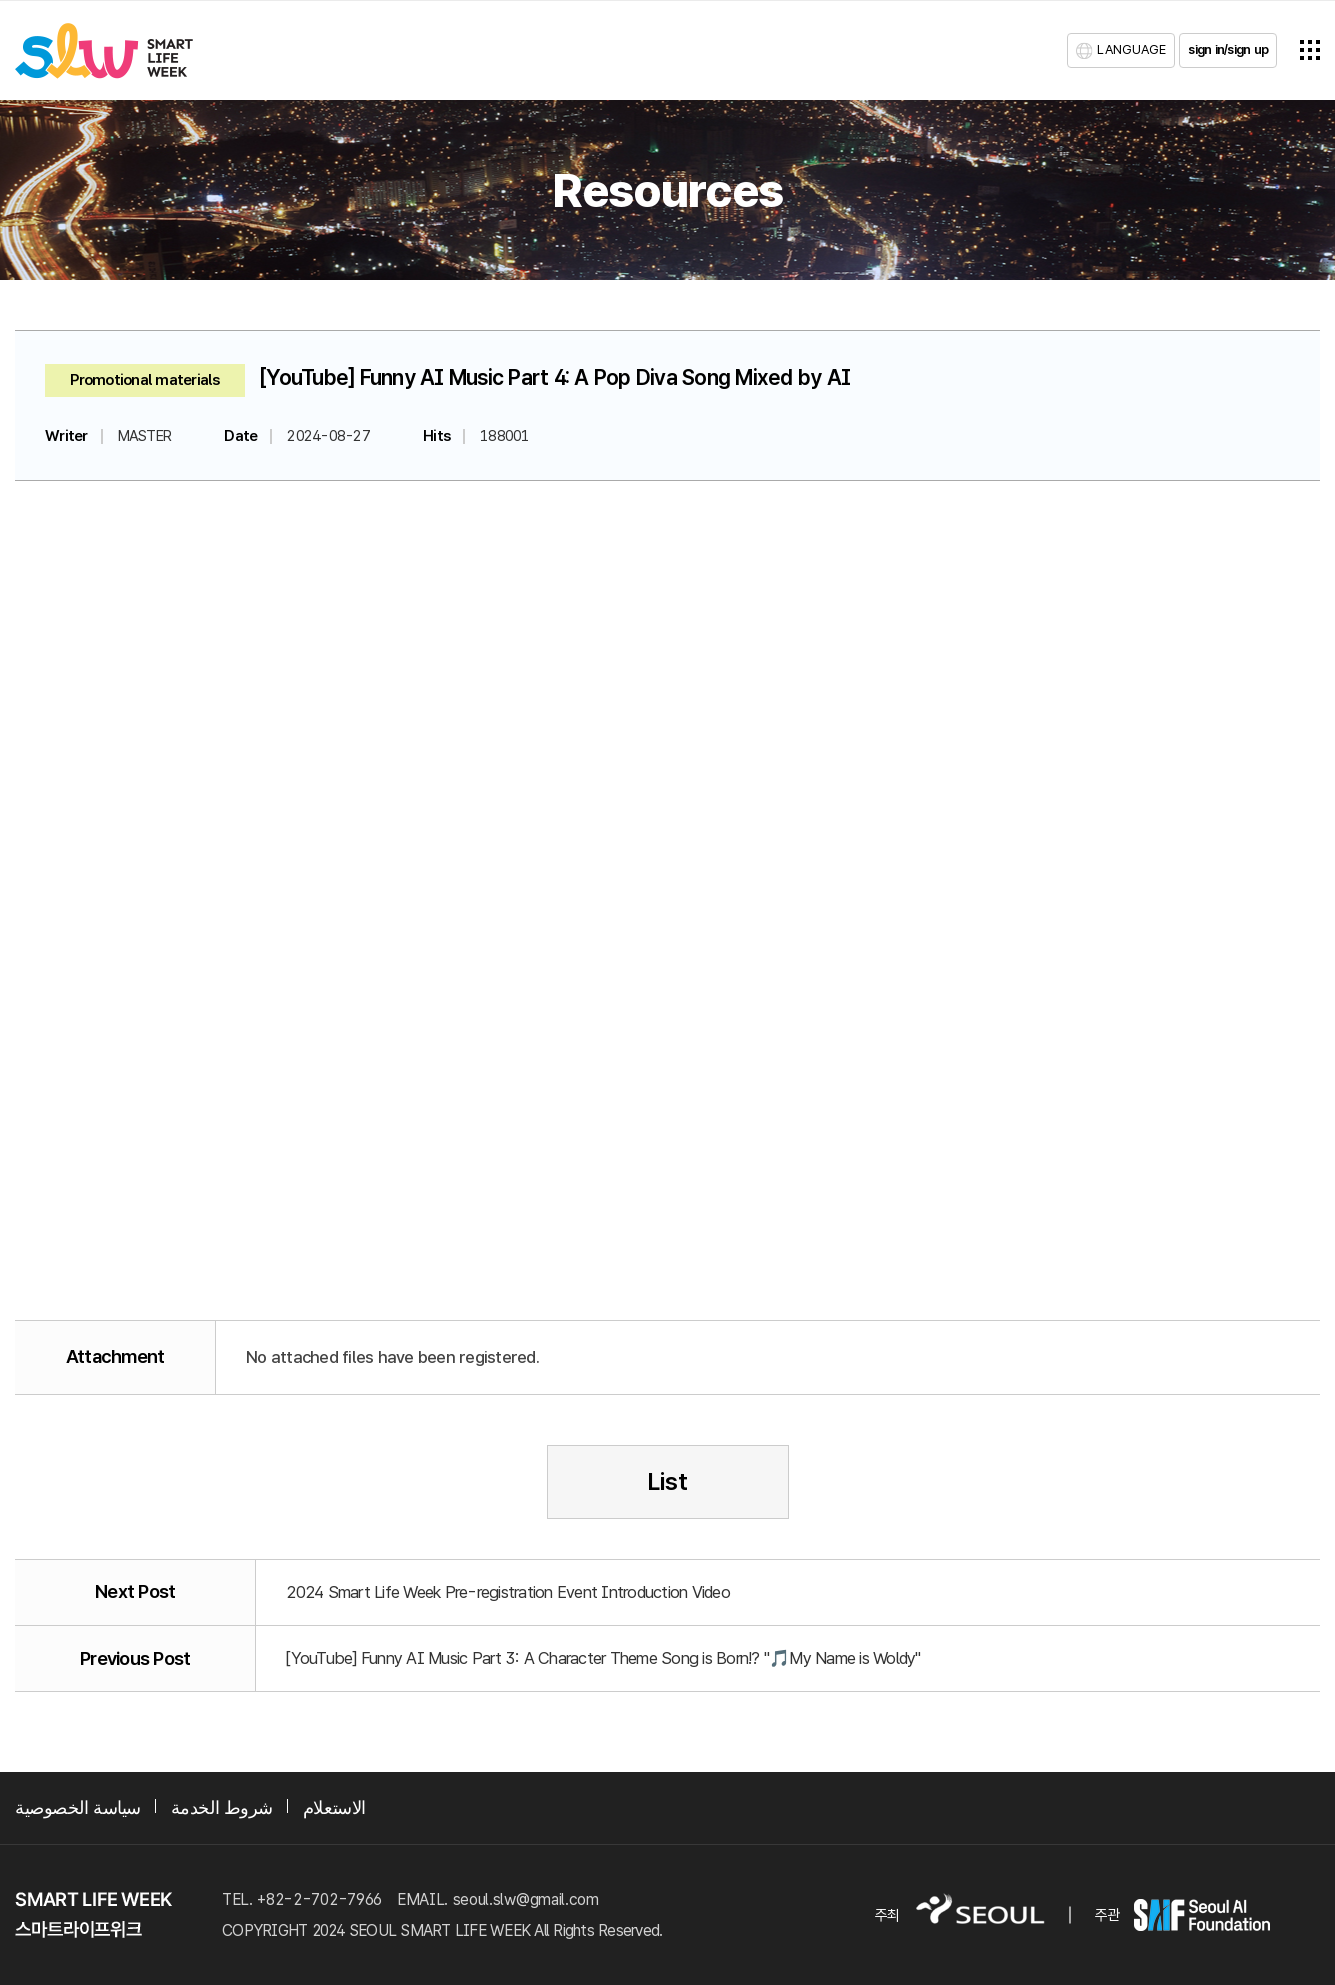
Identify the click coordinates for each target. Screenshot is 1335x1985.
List (667, 1481)
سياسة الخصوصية (78, 1807)
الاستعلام (334, 1807)
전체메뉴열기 (1310, 50)
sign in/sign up (1228, 49)
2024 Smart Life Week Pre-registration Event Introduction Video (508, 1592)
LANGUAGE (1131, 49)
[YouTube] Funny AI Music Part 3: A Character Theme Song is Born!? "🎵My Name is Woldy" (603, 1658)
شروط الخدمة (222, 1807)
